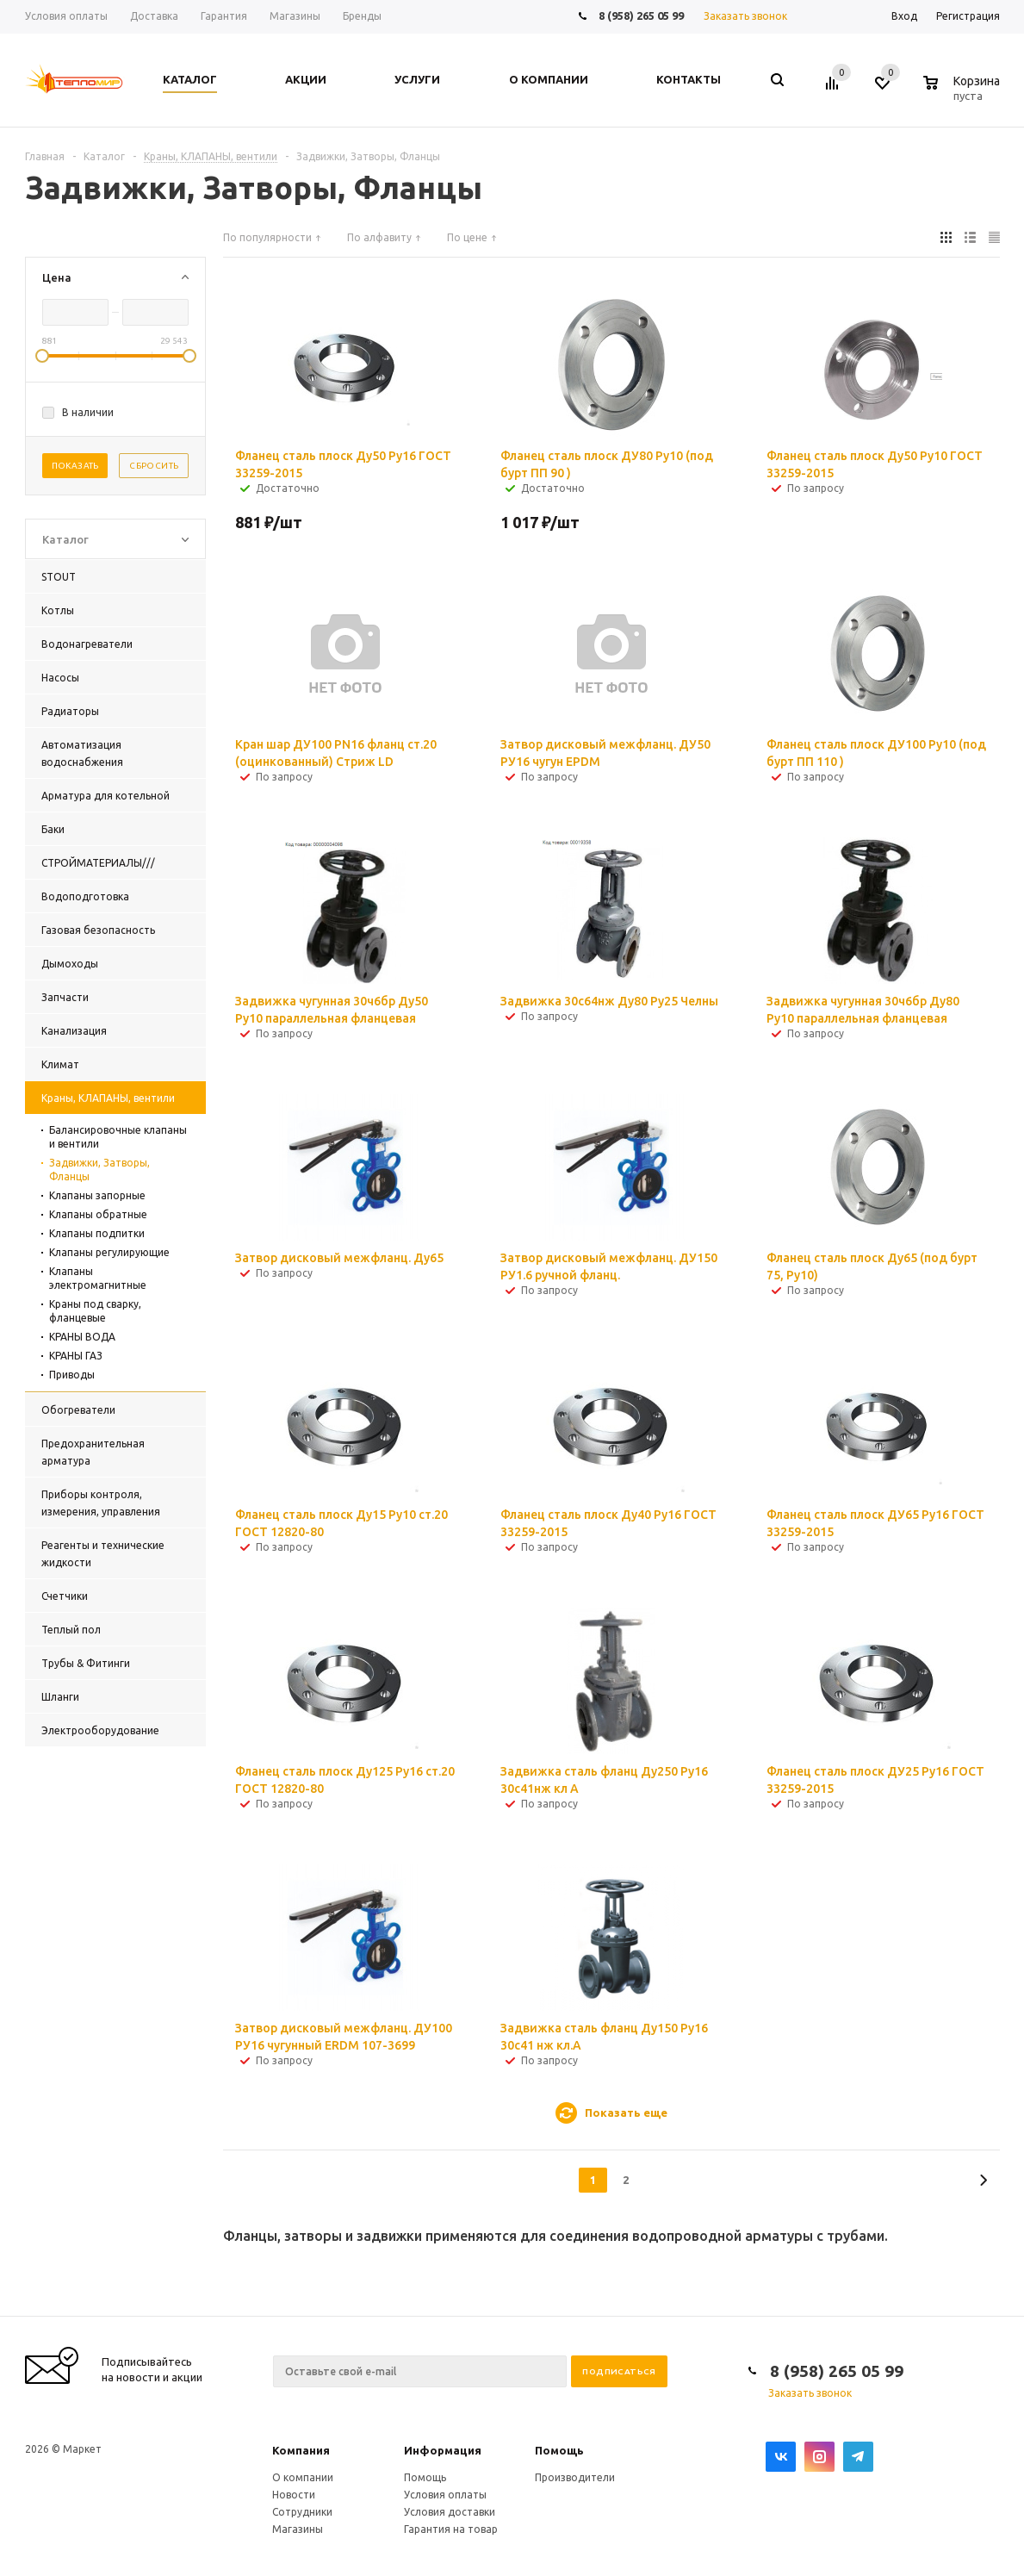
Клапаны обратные (98, 1214)
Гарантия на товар (451, 2529)
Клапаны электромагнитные (97, 1278)
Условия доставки (449, 2511)
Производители (575, 2477)
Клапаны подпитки (97, 1233)
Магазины (297, 2529)
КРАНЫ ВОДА (82, 1336)
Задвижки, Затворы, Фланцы (99, 1169)
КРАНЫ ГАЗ (75, 1355)
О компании (302, 2477)
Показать (75, 465)
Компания (301, 2450)
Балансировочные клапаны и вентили (118, 1136)
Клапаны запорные (97, 1195)
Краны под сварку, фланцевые (95, 1310)
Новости (293, 2494)
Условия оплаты (445, 2494)
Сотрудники (302, 2511)
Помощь (559, 2450)
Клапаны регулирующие (109, 1252)
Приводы (72, 1374)
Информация (442, 2450)
